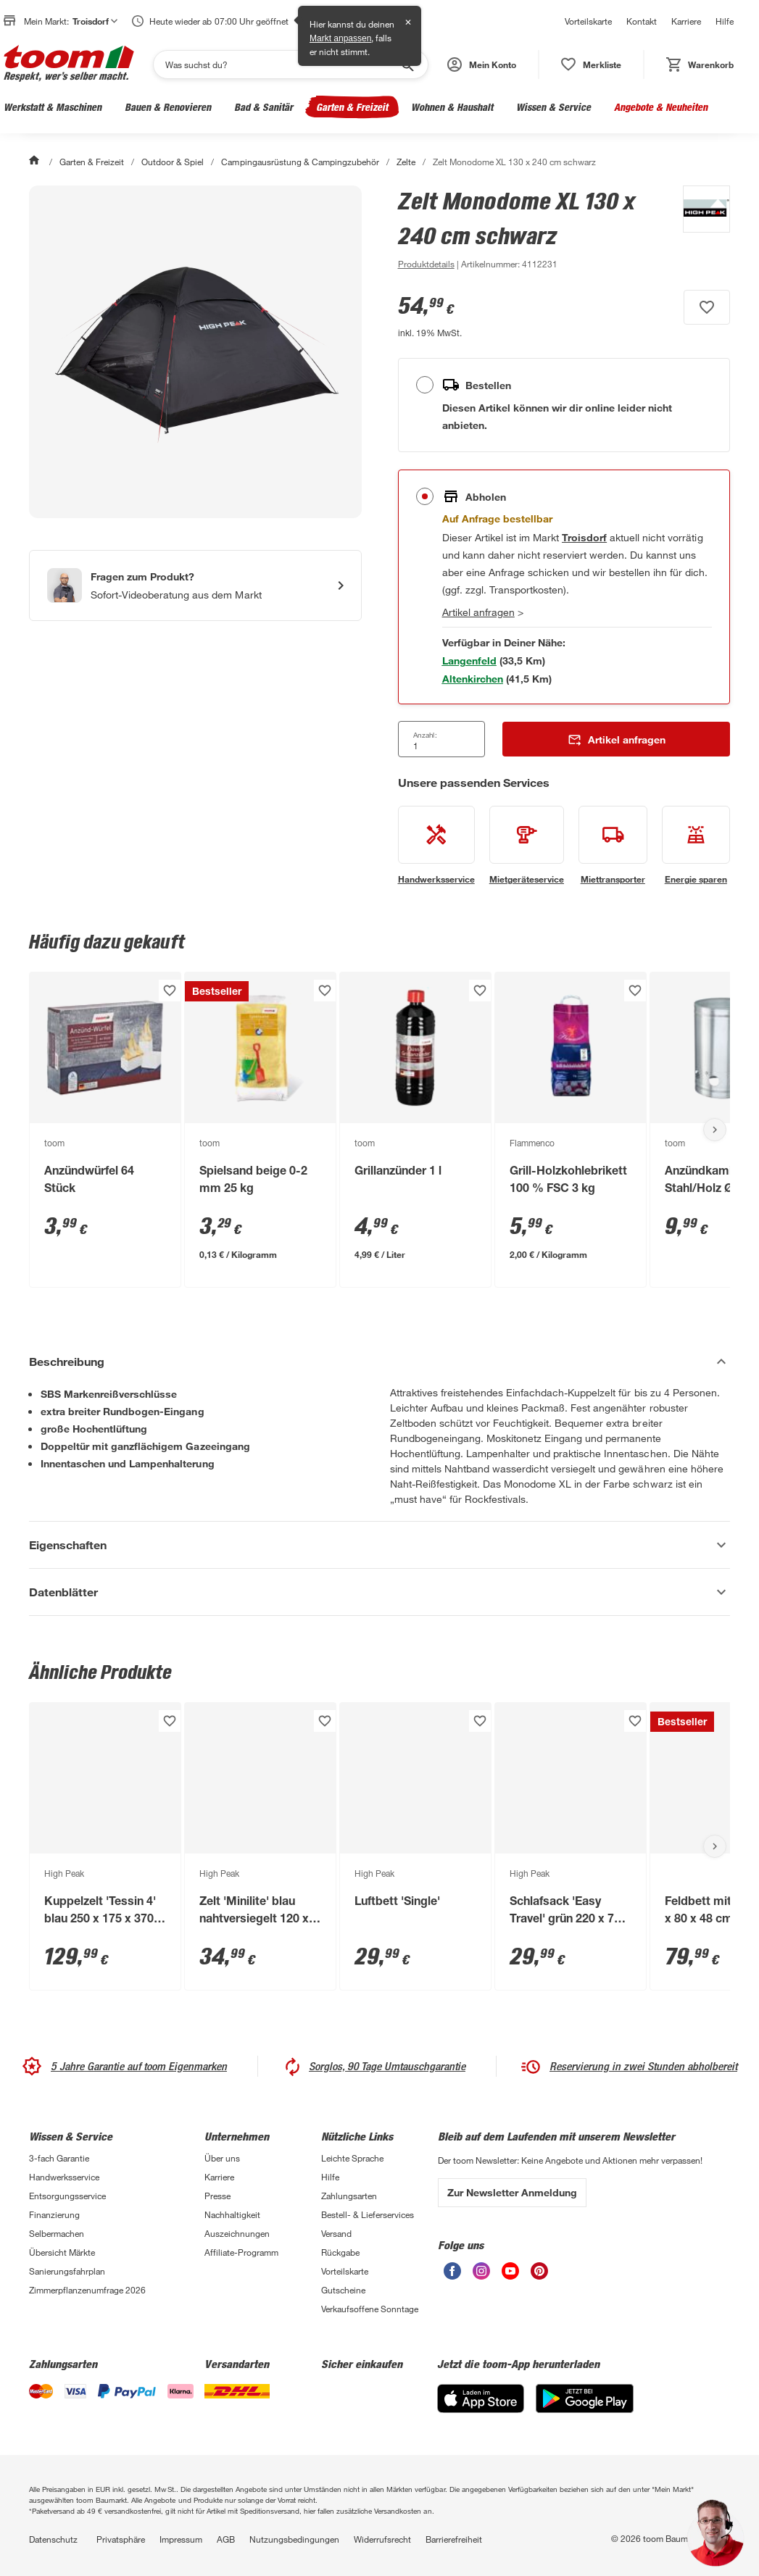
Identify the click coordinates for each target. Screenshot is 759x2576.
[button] (482, 64)
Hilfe (725, 21)
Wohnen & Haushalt (452, 107)
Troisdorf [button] (94, 21)
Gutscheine (343, 2290)
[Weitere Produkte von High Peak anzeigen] (699, 229)
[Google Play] (585, 2409)
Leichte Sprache (352, 2158)
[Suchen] (281, 64)
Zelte (406, 161)
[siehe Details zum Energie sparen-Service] (696, 845)
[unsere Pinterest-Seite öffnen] (539, 2275)
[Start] (35, 161)
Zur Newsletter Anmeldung (512, 2192)
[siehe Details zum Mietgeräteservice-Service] (526, 845)
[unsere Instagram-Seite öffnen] (481, 2275)
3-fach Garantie (59, 2158)
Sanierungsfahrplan (67, 2271)
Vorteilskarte (588, 21)
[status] (591, 64)
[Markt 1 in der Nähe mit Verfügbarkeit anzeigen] (469, 660)
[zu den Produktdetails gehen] (426, 263)
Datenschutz (53, 2539)
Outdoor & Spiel (172, 161)
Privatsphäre (120, 2539)
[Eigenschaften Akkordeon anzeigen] (379, 1545)
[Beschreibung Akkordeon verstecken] (379, 1361)
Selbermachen (56, 2233)
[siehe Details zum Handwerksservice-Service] (436, 845)
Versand (336, 2233)
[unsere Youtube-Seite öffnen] (510, 2275)
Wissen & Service (553, 107)
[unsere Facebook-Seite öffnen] (452, 2275)
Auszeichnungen (237, 2233)
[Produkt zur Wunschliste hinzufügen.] (707, 307)
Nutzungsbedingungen (294, 2539)
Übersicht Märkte (62, 2252)
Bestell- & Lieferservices (367, 2214)
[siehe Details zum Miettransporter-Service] (612, 845)
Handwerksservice (64, 2177)
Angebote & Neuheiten (661, 107)
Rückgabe (340, 2252)
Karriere (686, 21)
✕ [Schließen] (408, 22)
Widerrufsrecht (382, 2539)
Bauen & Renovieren (168, 107)
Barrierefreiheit (454, 2539)
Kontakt (641, 21)
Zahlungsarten (349, 2195)
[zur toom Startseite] (69, 64)
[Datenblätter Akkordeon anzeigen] (379, 1592)
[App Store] (480, 2409)
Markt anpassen (340, 38)
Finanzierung (54, 2214)
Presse (217, 2195)
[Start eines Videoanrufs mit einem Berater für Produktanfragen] (195, 585)
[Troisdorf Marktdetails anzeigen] (584, 537)
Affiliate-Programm (241, 2252)
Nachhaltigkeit (232, 2214)
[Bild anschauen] (195, 352)
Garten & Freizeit (352, 107)
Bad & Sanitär (263, 107)
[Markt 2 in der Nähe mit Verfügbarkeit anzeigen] (472, 678)
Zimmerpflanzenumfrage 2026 (87, 2290)
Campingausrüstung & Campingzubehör (300, 161)
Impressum (180, 2539)
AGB (226, 2539)
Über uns (222, 2158)
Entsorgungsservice (67, 2195)
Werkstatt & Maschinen (52, 107)
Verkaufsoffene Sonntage (369, 2308)
